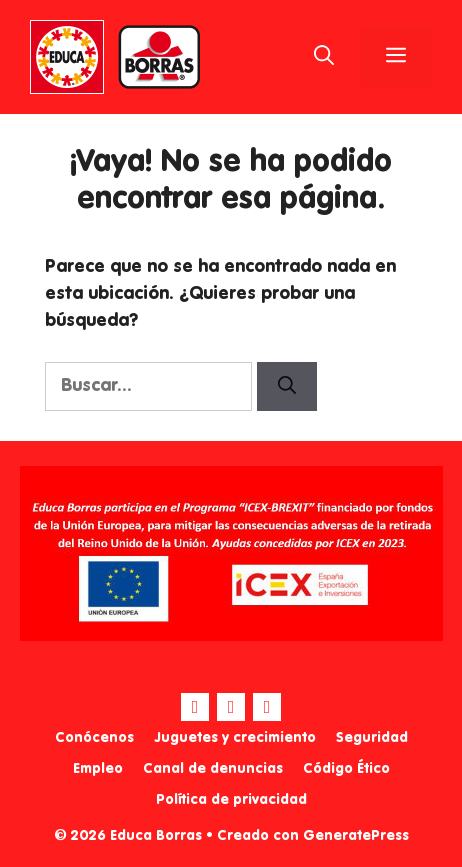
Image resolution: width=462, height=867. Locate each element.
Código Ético (346, 769)
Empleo (98, 769)
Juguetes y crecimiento (235, 738)
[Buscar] (287, 386)
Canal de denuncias (213, 769)
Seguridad (372, 738)
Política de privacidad (231, 800)
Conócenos (94, 738)
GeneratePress (356, 836)
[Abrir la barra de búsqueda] (324, 57)
